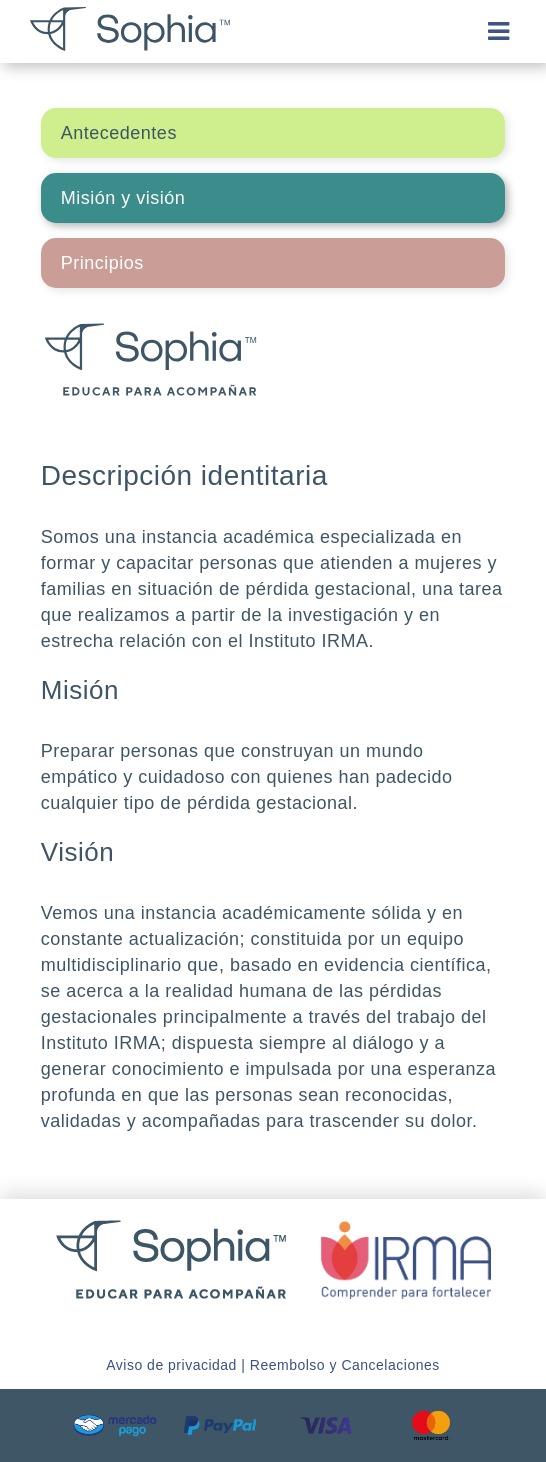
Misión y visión (123, 198)
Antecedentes (119, 133)
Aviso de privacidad (171, 1365)
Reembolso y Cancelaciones (345, 1365)
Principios (102, 263)
